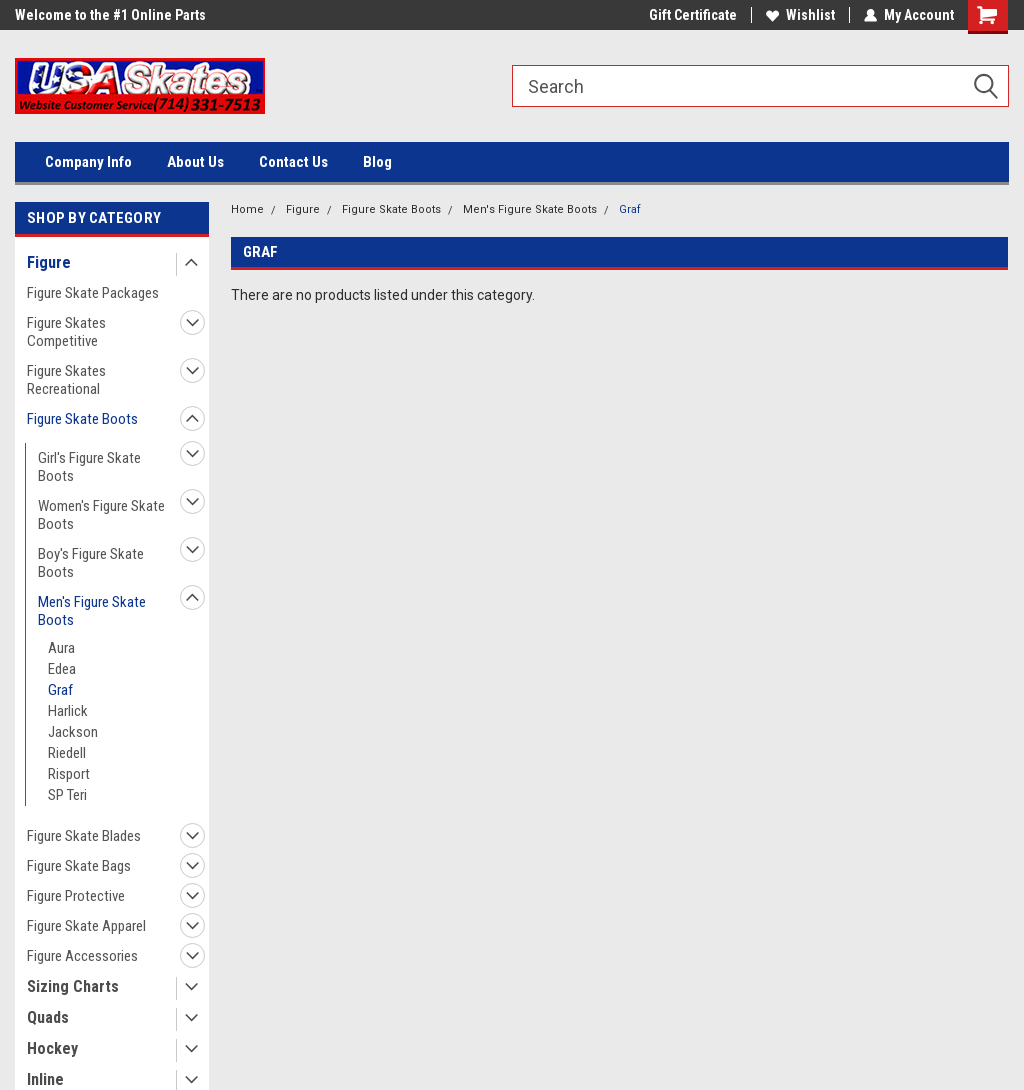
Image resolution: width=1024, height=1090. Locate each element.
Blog (377, 162)
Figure (49, 262)
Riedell (67, 753)
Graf (60, 690)
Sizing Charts (73, 986)
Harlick (68, 711)
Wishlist (800, 15)
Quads (48, 1017)
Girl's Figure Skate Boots (89, 467)
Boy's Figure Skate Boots (91, 563)
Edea (62, 669)
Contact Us (293, 162)
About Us (195, 162)
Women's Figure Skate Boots (101, 515)
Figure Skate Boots (82, 419)
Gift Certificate (693, 15)
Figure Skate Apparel (86, 926)
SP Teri (67, 795)
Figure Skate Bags (79, 866)
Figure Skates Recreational (66, 380)
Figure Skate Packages (93, 293)
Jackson (73, 732)
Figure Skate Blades (84, 836)
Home (247, 209)
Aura (61, 648)
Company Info (88, 162)
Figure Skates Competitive (66, 332)
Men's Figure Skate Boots (92, 611)
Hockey (52, 1048)
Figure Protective (76, 896)
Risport (69, 774)
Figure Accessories (82, 956)
